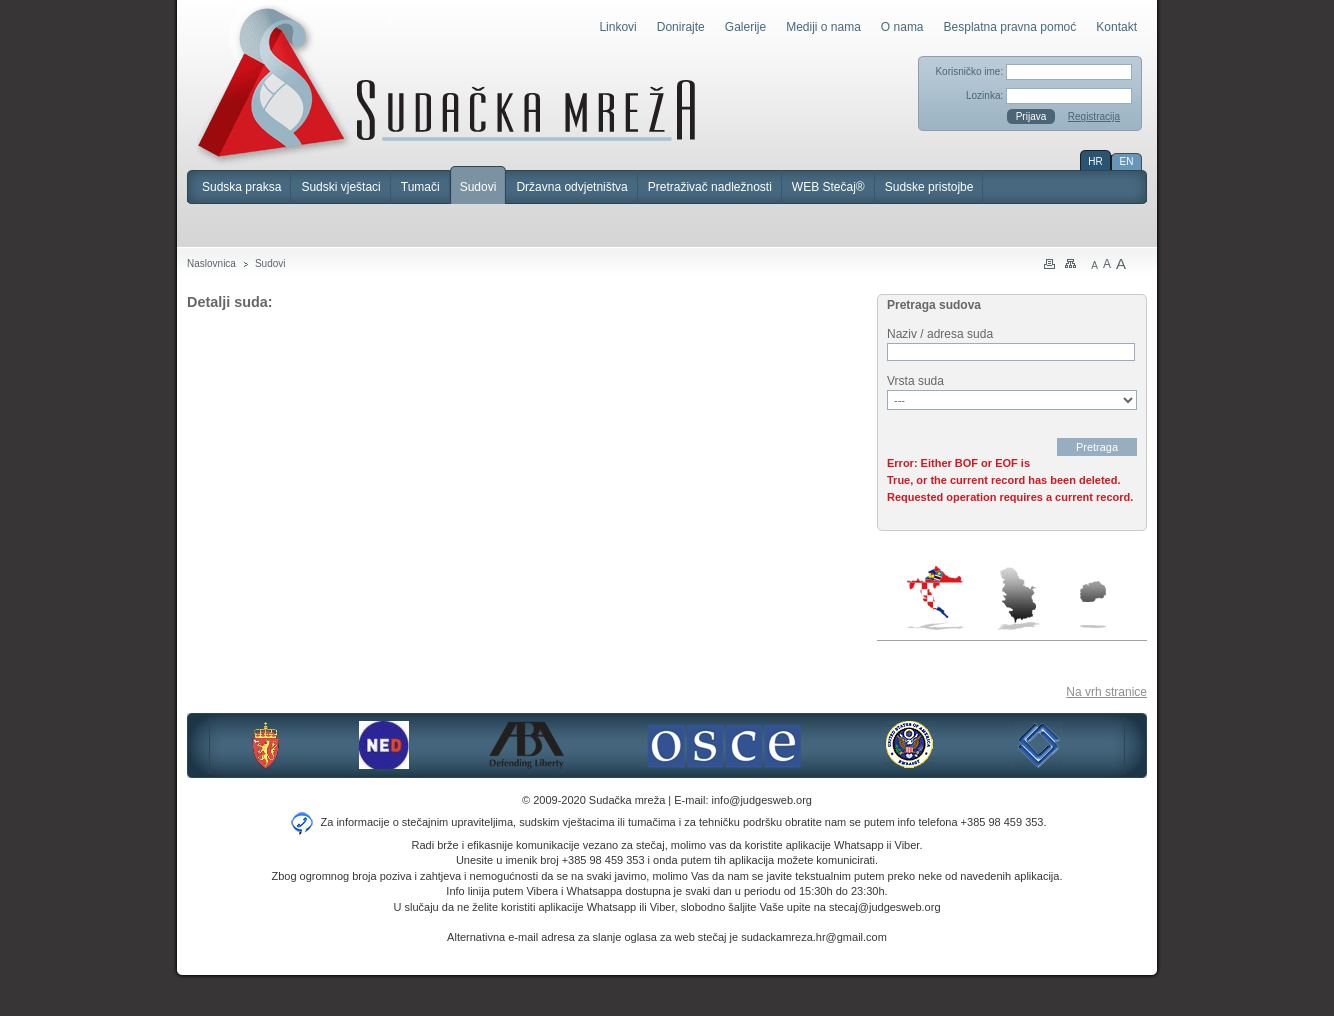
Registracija (1094, 116)
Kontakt (1116, 27)
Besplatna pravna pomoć (1010, 27)
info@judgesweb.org (762, 800)
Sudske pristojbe (929, 187)
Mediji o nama (823, 27)
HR (1095, 161)
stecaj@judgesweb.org (884, 907)
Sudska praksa (241, 187)
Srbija (1018, 598)
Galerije (745, 27)
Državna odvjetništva (571, 187)
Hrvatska (936, 598)
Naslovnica (211, 263)
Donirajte (681, 27)
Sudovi (478, 187)
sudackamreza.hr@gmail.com (814, 937)
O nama (902, 27)
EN (1127, 161)
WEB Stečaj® (828, 187)
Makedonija (1093, 604)
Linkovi (617, 27)
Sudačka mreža (446, 84)
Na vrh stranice (1106, 692)
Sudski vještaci (340, 187)
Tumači (420, 187)
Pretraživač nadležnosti (710, 187)
